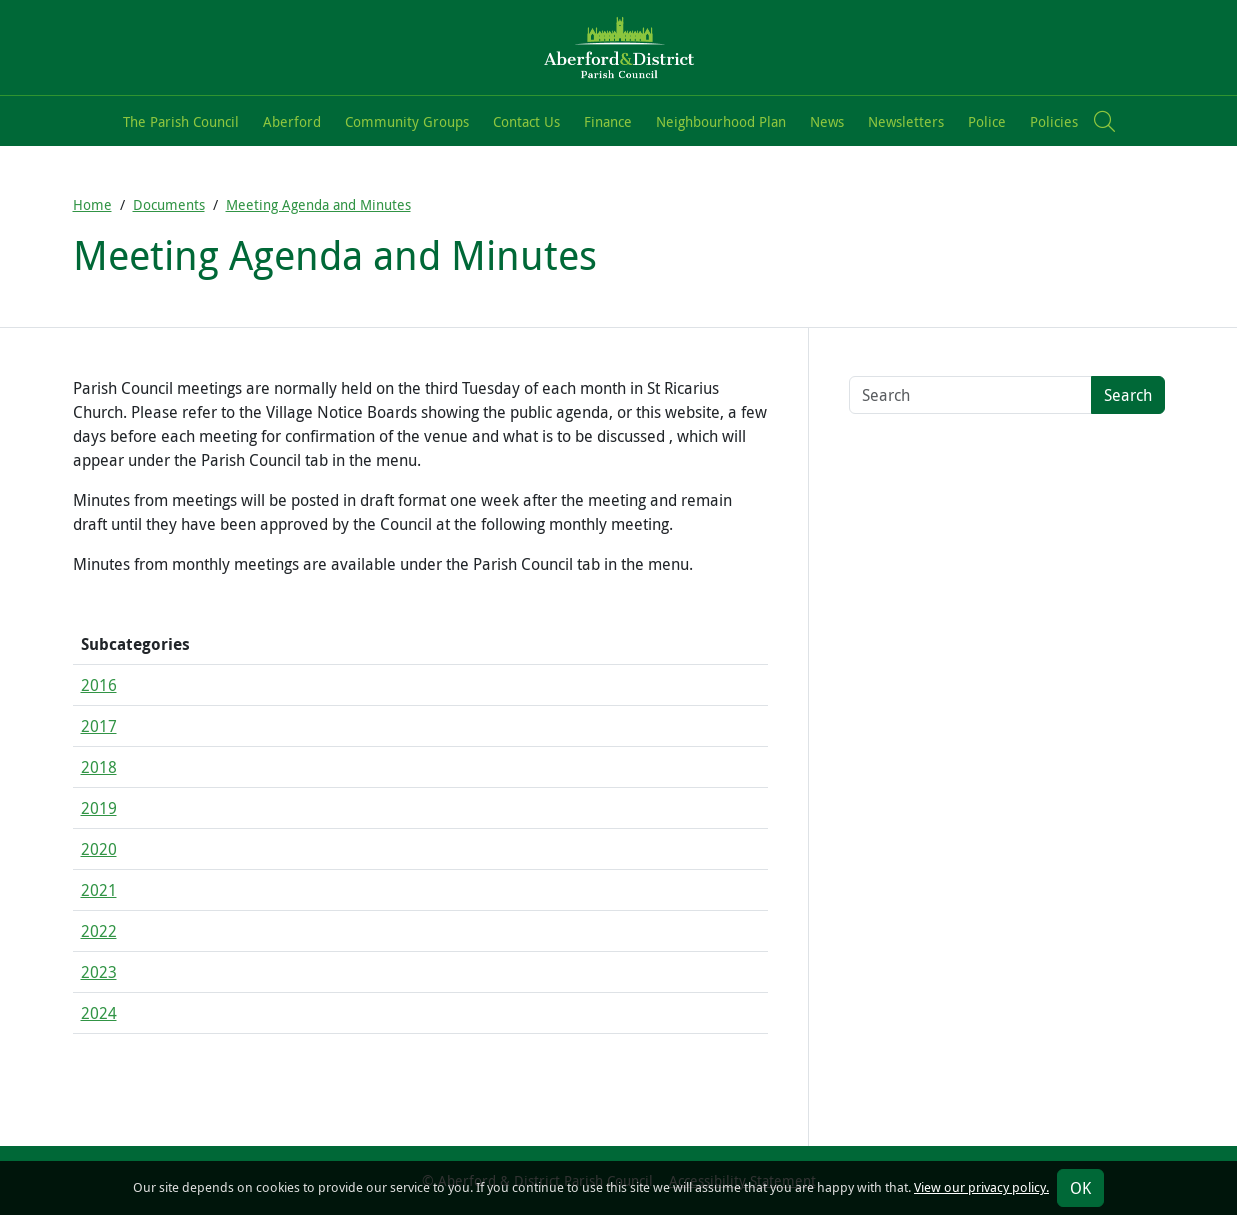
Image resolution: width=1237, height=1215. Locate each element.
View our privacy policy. (981, 1187)
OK (1080, 1188)
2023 (99, 972)
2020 (99, 849)
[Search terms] (970, 395)
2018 (99, 767)
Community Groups (407, 121)
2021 (99, 890)
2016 (99, 685)
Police (987, 121)
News (827, 121)
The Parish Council (181, 121)
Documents (169, 204)
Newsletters (906, 121)
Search (1128, 395)
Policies (1054, 121)
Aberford (292, 121)
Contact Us (526, 121)
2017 (99, 726)
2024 (99, 1013)
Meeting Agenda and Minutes (318, 204)
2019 (99, 808)
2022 (99, 931)
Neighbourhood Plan (721, 121)
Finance (608, 121)
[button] (1104, 121)
